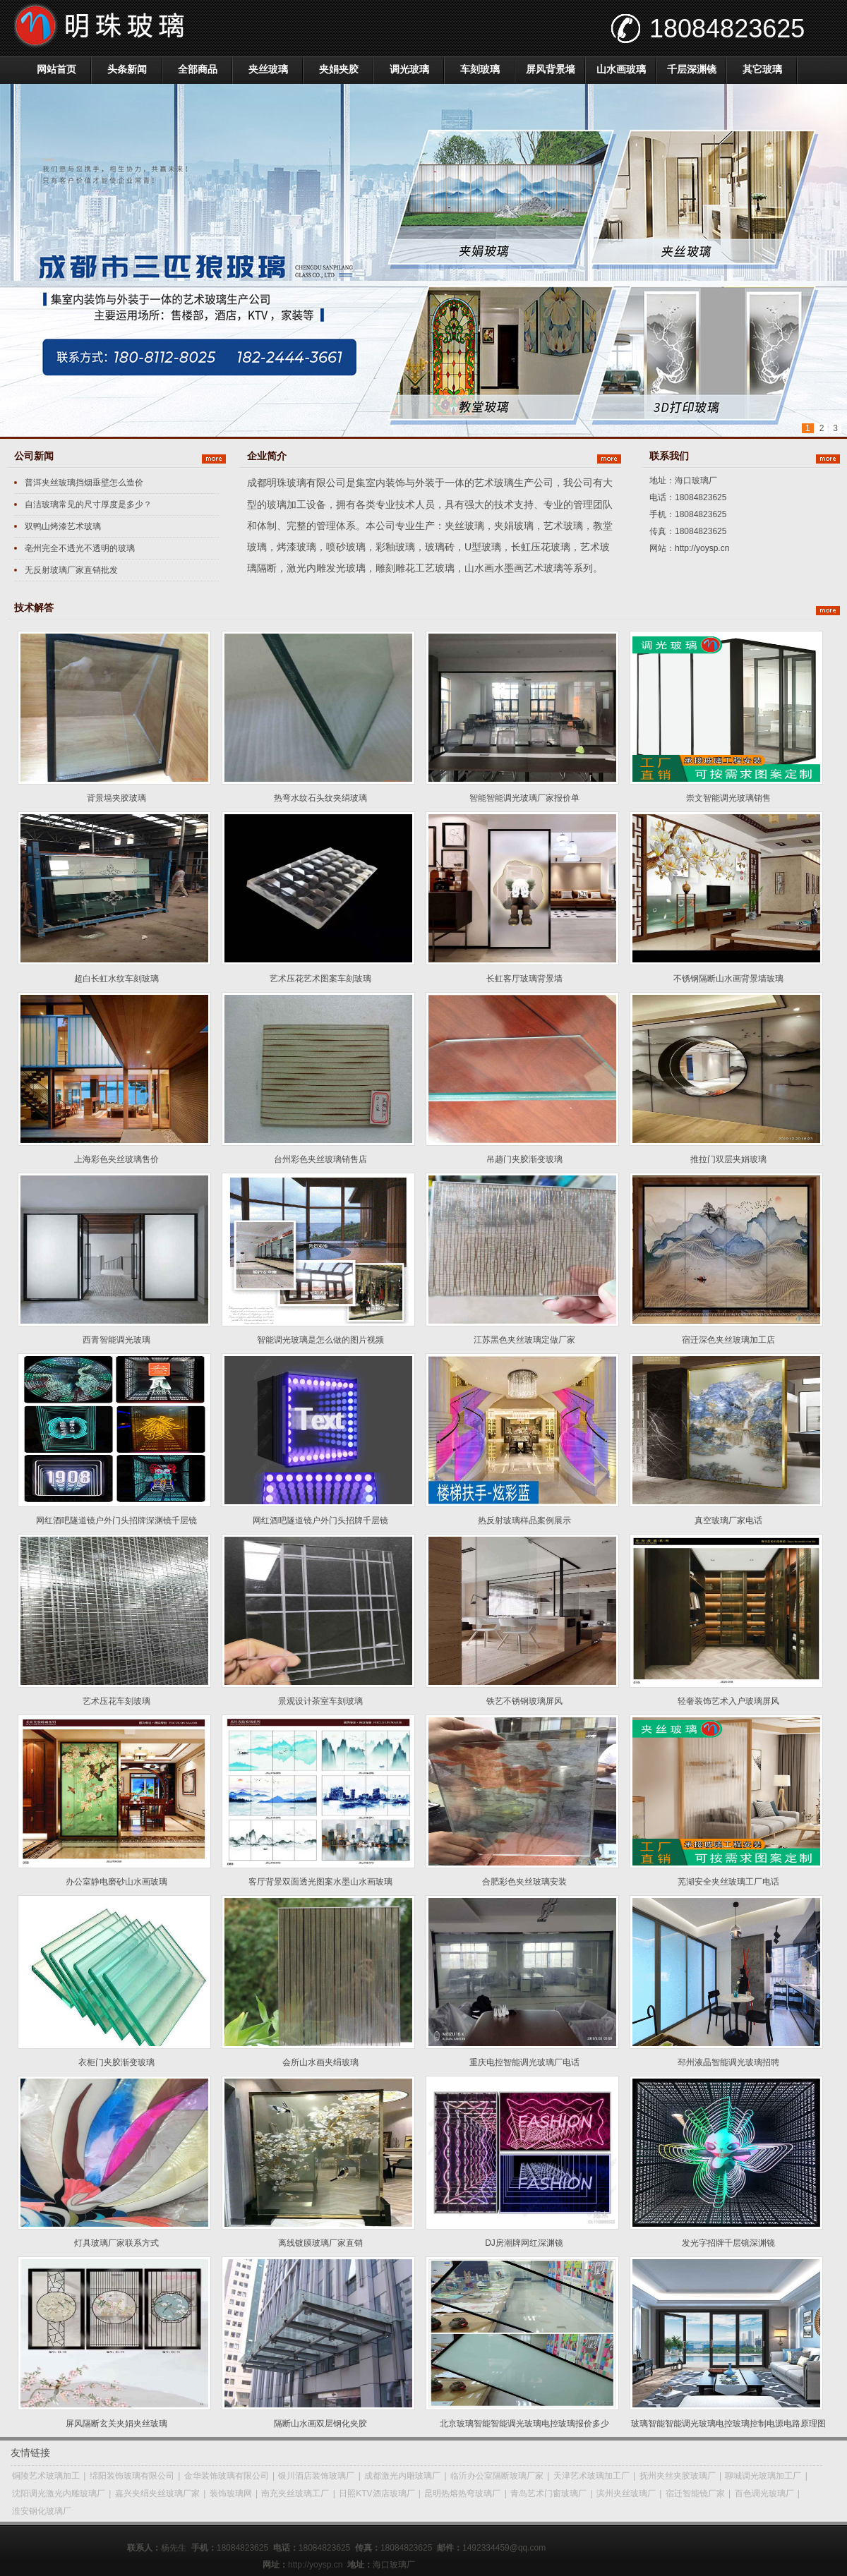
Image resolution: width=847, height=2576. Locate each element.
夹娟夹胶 (339, 69)
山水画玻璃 (621, 69)
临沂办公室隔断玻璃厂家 (496, 2476)
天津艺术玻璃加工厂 (591, 2476)
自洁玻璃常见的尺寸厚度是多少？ (88, 504)
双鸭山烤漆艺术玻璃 (63, 526)
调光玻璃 (409, 69)
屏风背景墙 (550, 69)
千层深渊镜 (691, 69)
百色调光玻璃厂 (764, 2493)
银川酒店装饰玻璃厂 (316, 2476)
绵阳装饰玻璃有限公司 (132, 2476)
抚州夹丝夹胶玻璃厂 (677, 2476)
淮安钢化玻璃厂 (41, 2511)
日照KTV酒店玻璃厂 (376, 2493)
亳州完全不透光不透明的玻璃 (80, 548)
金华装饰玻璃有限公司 (226, 2476)
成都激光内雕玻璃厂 (402, 2476)
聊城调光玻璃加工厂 (763, 2476)
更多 (214, 459)
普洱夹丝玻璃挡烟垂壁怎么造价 (84, 483)
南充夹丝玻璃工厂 (295, 2493)
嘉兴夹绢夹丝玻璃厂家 (157, 2493)
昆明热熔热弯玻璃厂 (462, 2493)
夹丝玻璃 (268, 69)
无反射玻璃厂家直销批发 (71, 570)
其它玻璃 (762, 69)
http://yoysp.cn (702, 548)
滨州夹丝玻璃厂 (626, 2493)
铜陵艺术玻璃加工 (46, 2476)
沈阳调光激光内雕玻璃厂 (58, 2493)
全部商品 (197, 69)
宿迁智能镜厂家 (695, 2493)
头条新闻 (127, 69)
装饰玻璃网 (231, 2493)
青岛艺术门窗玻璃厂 (548, 2493)
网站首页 (56, 69)
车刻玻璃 (480, 69)
